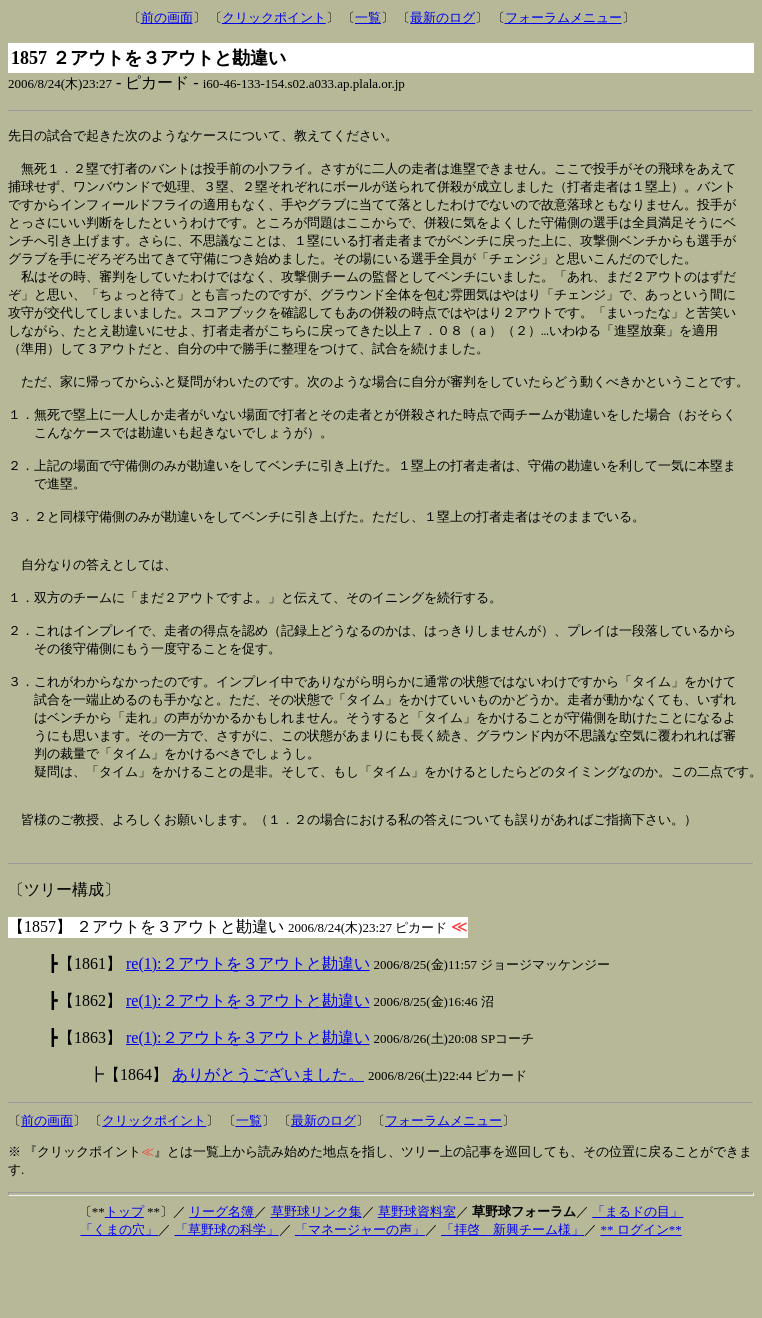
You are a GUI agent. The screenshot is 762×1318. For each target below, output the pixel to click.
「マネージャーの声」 (360, 1295)
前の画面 (167, 17)
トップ (124, 1277)
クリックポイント (274, 17)
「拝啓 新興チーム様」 (512, 1295)
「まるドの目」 (637, 1277)
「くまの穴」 (119, 1295)
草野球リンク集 (316, 1277)
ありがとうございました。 (268, 1140)
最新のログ (442, 17)
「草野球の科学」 (227, 1295)
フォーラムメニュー (563, 17)
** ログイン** (640, 1295)
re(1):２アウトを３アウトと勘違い (248, 1029)
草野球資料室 (417, 1277)
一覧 (368, 17)
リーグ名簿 (221, 1277)
